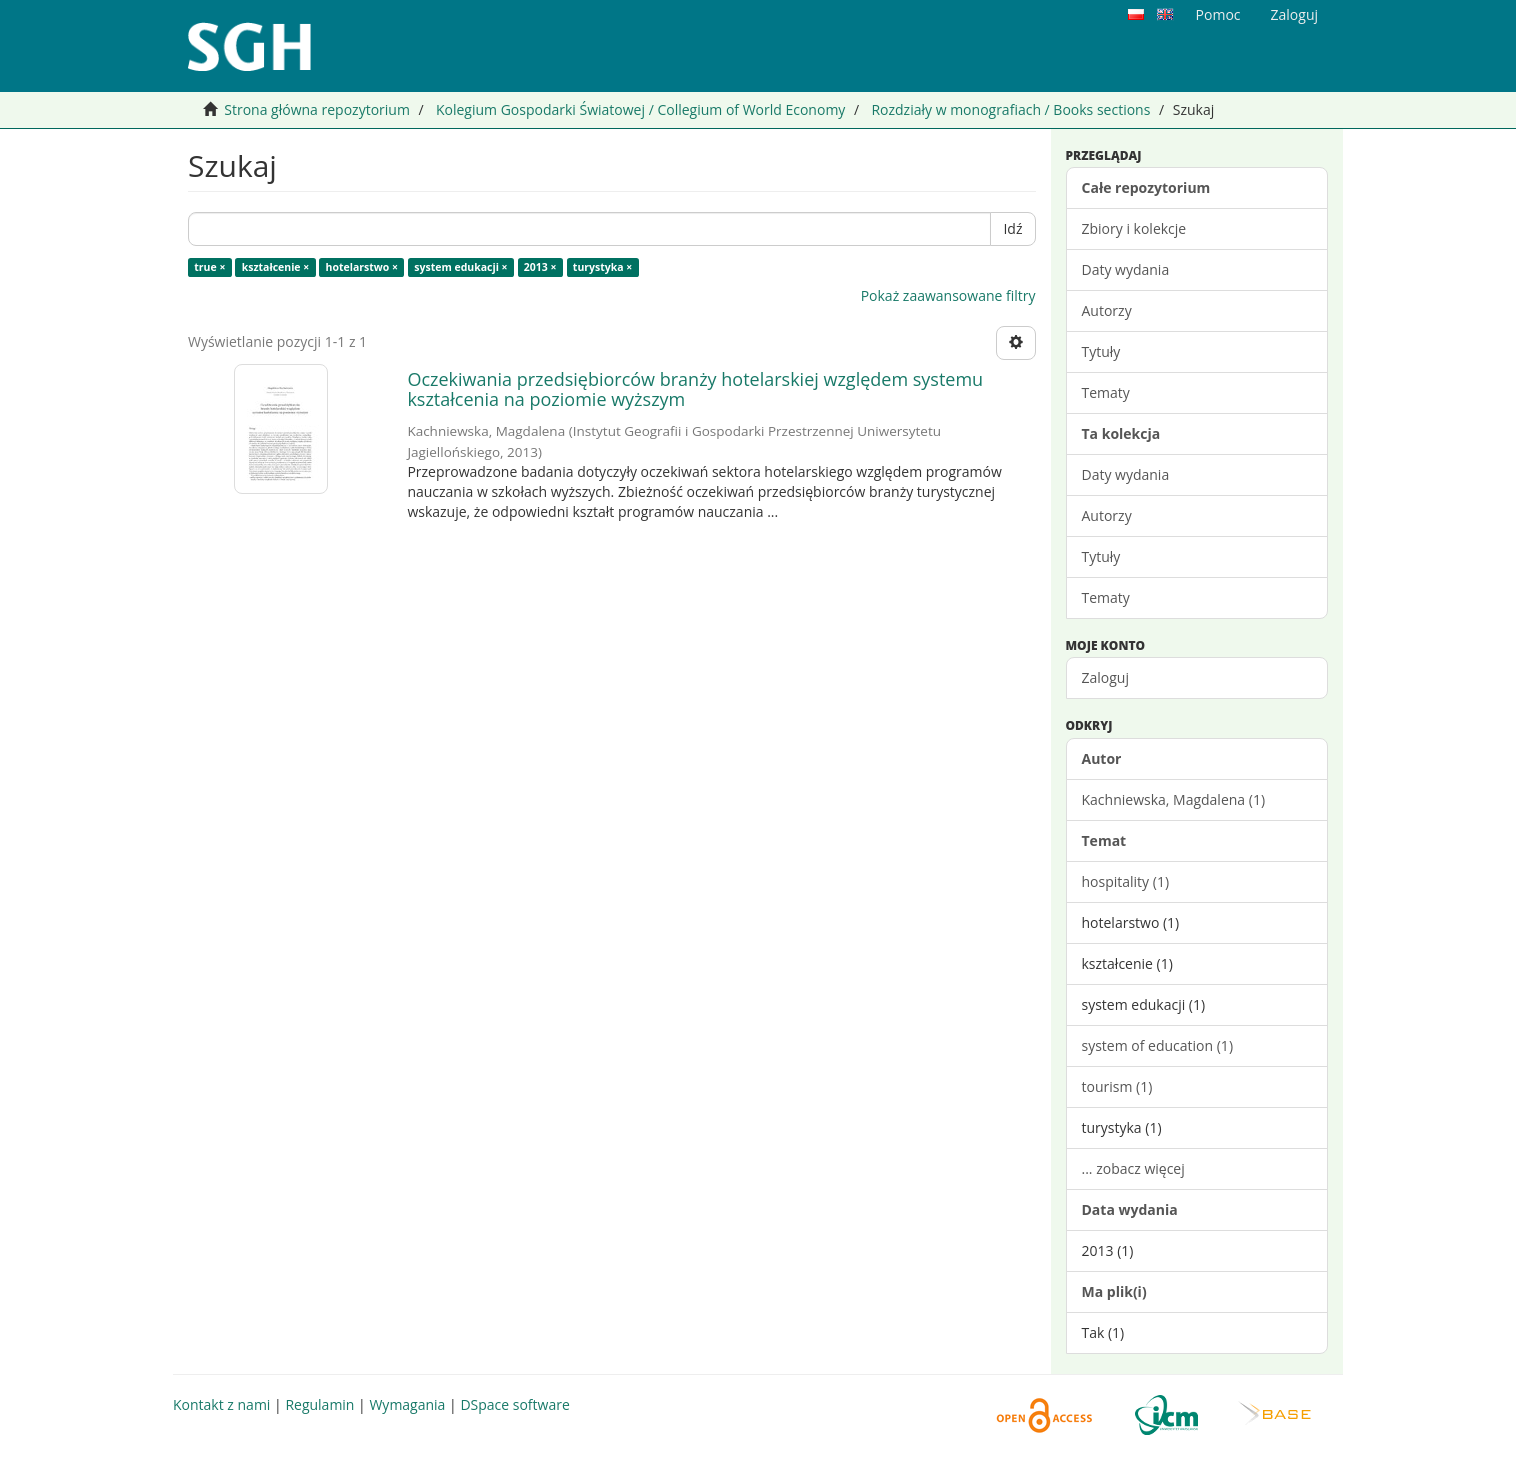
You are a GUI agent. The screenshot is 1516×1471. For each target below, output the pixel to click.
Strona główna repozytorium (317, 109)
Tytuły (1101, 351)
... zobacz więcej (1133, 1168)
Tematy (1106, 392)
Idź (1012, 228)
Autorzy (1107, 310)
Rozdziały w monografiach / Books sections (1010, 109)
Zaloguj (1105, 677)
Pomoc (1218, 14)
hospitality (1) (1126, 881)
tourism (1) (1117, 1086)
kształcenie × (276, 267)
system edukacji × (460, 267)
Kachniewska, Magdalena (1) (1174, 799)
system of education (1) (1158, 1045)
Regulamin (319, 1404)
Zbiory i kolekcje (1134, 228)
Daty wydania (1126, 269)
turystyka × (603, 267)
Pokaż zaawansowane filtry (948, 295)
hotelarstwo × (362, 267)
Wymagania (407, 1404)
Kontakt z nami (221, 1404)
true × (209, 267)
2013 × (540, 267)
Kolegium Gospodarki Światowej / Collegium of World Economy (640, 109)
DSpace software (514, 1404)
